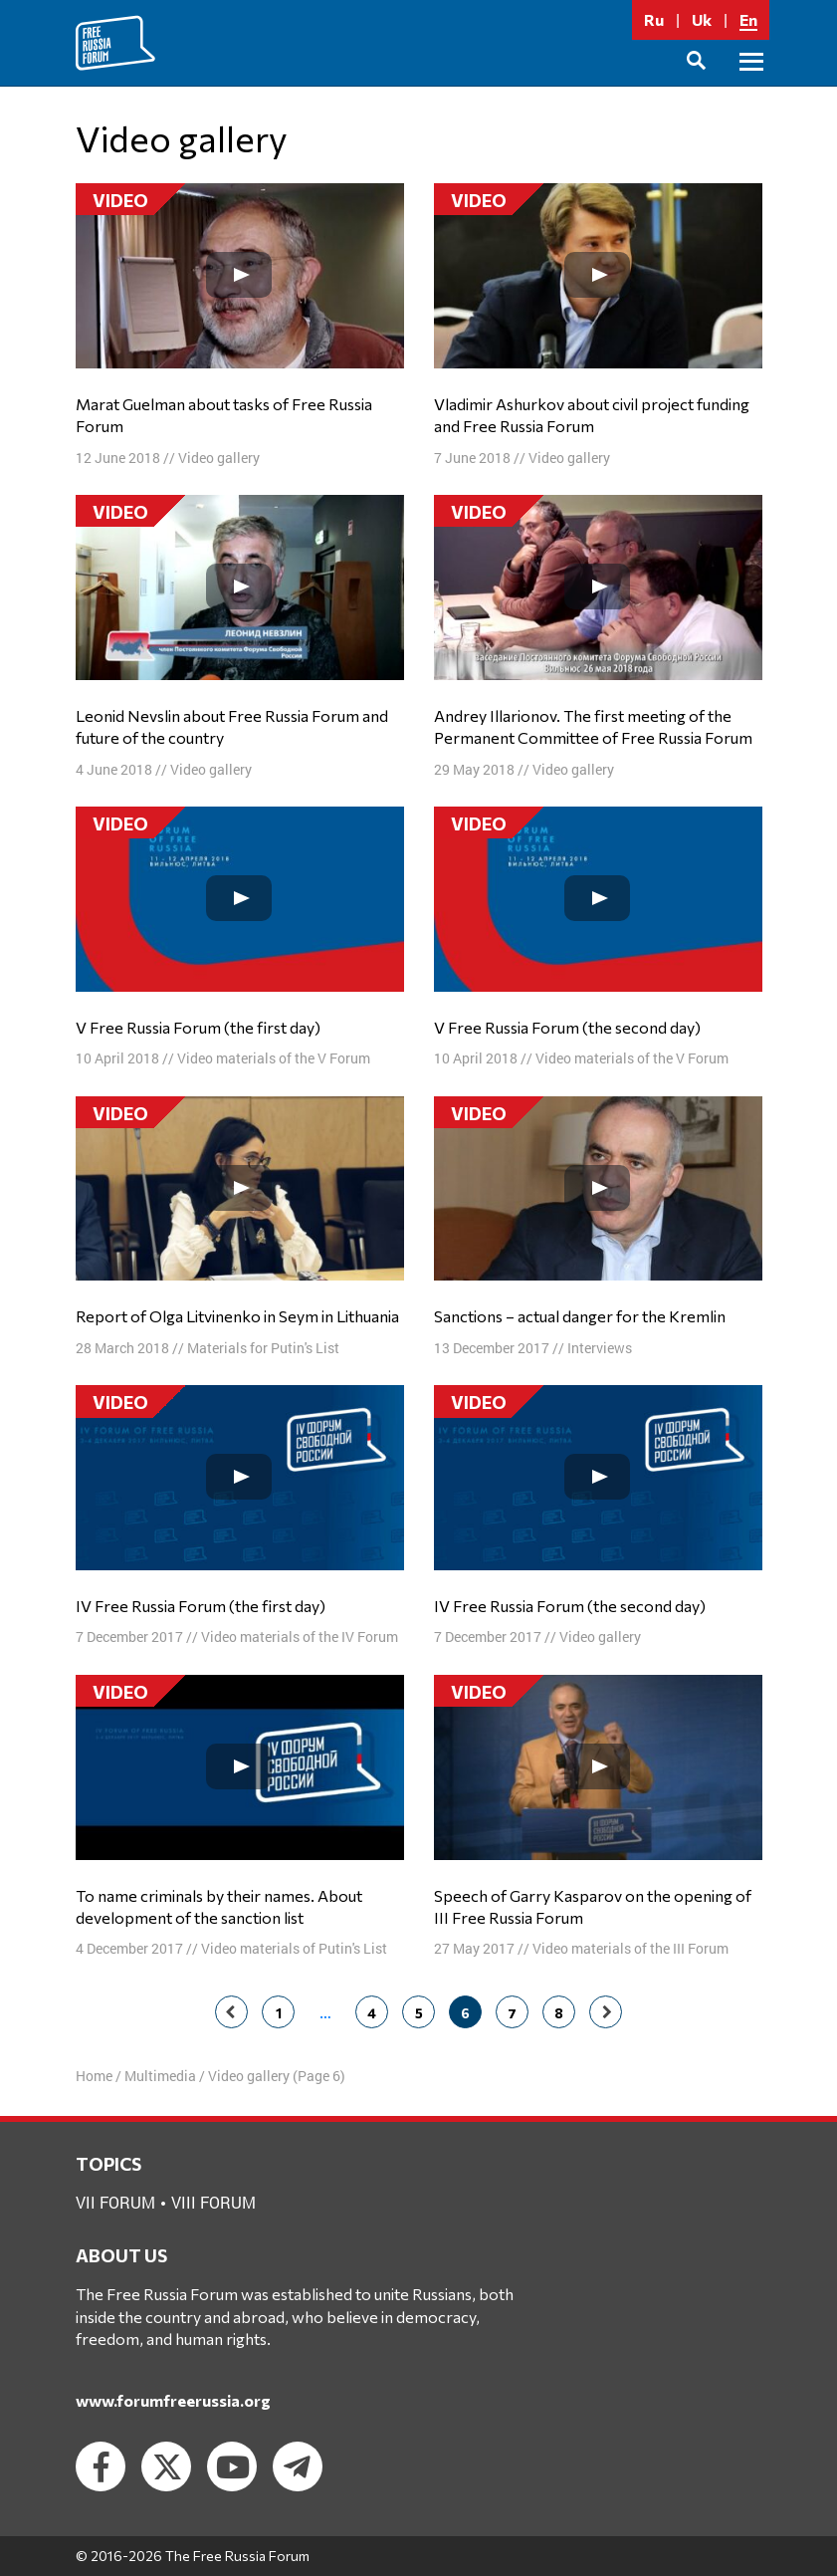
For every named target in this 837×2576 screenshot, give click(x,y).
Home (94, 2075)
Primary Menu (751, 84)
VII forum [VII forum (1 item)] (115, 2202)
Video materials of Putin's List (294, 1948)
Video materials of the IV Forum (299, 1636)
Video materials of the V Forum (273, 1058)
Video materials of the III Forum (630, 1948)
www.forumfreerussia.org (173, 2400)
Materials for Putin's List (263, 1347)
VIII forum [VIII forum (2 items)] (213, 2202)
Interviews (599, 1347)
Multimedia (160, 2075)
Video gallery (219, 457)
